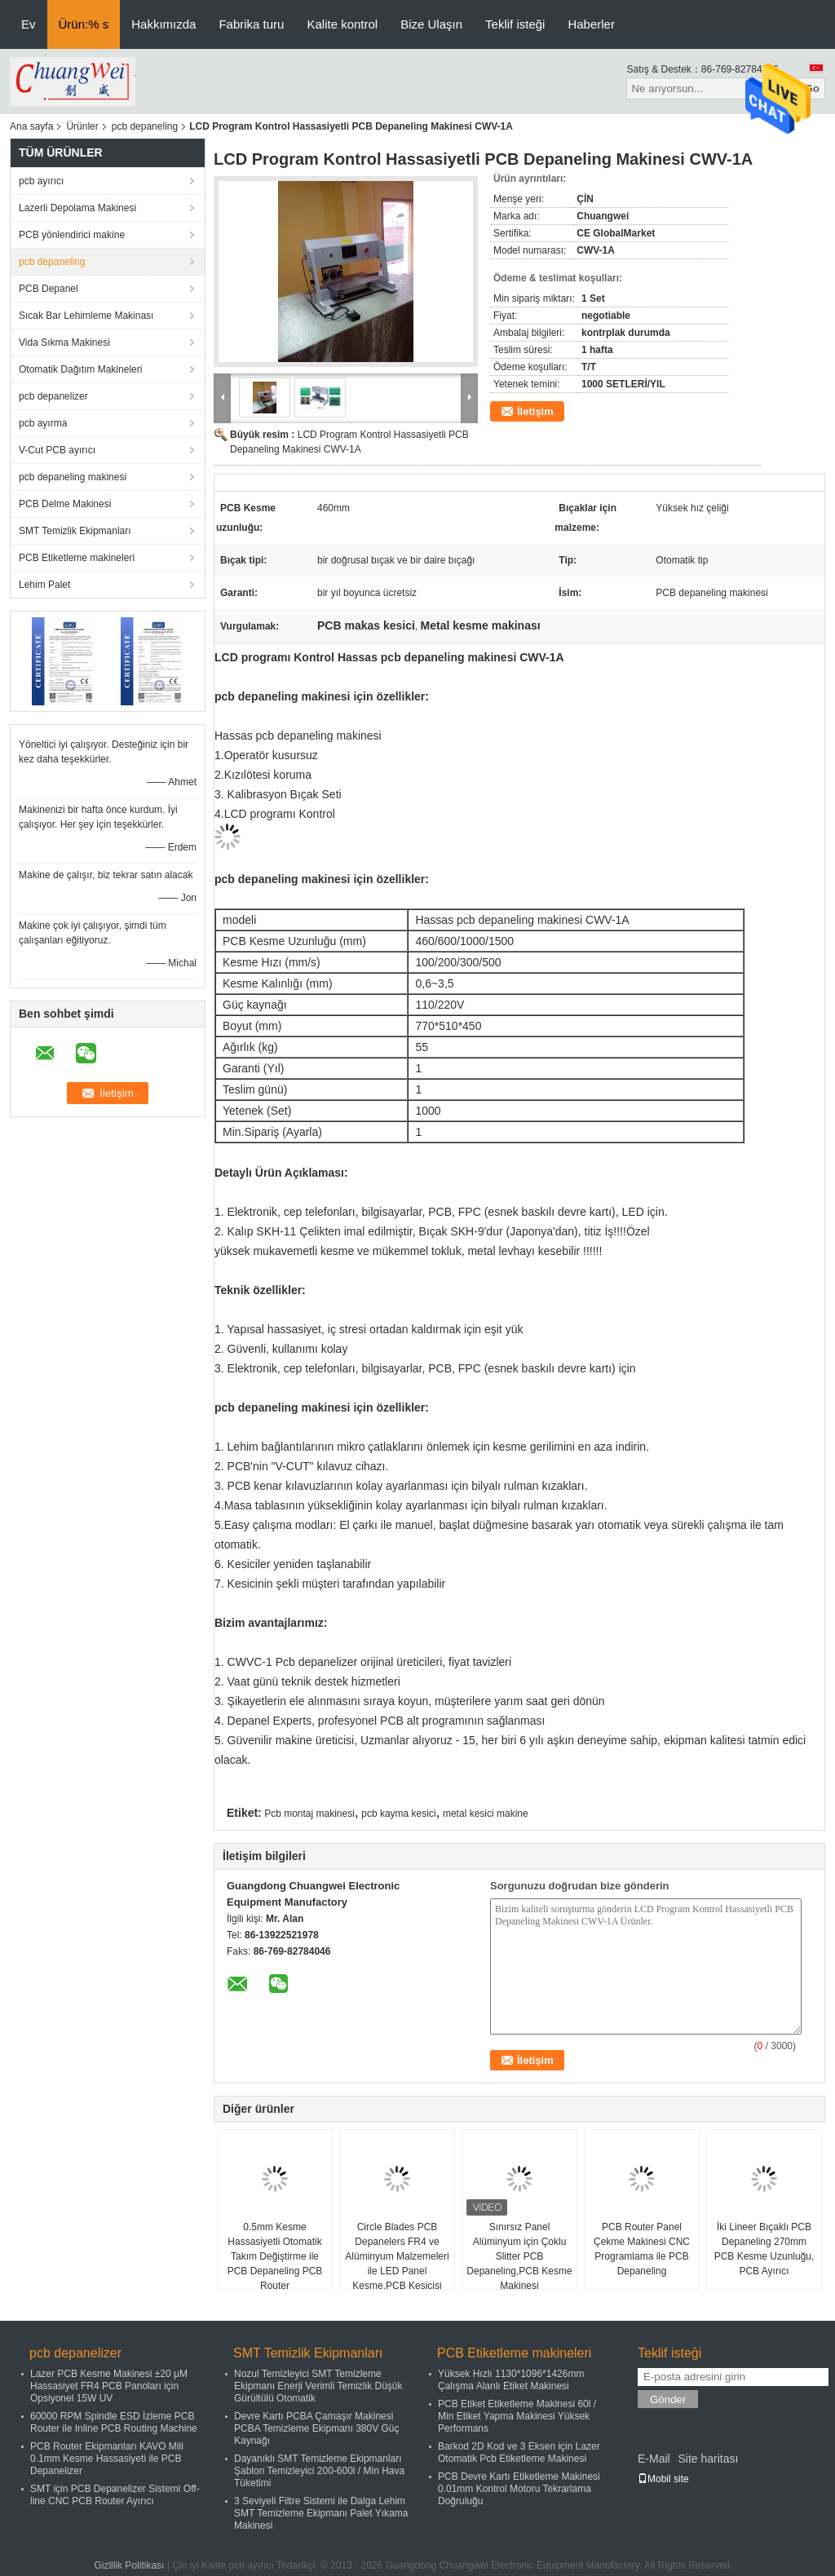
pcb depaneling (145, 126)
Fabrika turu (251, 24)
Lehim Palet (44, 584)
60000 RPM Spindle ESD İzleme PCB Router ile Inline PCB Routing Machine (113, 2422)
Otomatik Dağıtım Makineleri (80, 369)
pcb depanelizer (53, 396)
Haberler (591, 24)
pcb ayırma (43, 423)
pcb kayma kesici (398, 1813)
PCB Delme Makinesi (65, 504)
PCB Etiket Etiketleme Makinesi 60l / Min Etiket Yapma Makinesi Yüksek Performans (517, 2416)
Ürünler (82, 126)
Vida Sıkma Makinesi (64, 342)
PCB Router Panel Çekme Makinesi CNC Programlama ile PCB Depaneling (642, 2249)
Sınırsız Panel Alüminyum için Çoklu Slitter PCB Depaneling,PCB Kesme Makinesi (519, 2256)
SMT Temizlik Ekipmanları (75, 531)
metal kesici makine (485, 1813)
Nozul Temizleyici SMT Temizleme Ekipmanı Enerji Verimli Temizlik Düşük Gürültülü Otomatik (318, 2386)
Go (812, 88)
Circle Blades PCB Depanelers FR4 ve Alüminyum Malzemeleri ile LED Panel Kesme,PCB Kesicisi (396, 2256)
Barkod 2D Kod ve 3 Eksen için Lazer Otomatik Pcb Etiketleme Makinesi (519, 2452)
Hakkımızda (163, 24)
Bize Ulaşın (431, 24)
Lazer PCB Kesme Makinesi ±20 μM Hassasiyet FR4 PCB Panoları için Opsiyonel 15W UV (109, 2386)
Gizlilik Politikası (129, 2565)
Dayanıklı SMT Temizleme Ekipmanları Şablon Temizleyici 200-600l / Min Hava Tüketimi (319, 2471)
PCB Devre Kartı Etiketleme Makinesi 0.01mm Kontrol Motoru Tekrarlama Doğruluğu (519, 2489)
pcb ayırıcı (41, 181)
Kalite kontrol (342, 24)
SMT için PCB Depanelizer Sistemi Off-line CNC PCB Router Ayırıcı (115, 2495)
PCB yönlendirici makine (72, 235)
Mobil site (663, 2479)
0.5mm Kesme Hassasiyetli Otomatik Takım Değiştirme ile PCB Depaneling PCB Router (275, 2256)
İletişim (535, 411)
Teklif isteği (515, 24)
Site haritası (708, 2458)
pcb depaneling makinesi (72, 477)
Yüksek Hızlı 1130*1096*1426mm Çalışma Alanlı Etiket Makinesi (511, 2380)
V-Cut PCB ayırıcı (57, 450)
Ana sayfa (31, 126)
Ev (28, 24)
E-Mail (654, 2458)
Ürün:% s (84, 24)
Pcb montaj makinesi (309, 1813)
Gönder (668, 2399)
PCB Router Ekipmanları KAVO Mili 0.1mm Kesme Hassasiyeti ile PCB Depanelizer (106, 2459)
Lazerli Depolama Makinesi (77, 208)
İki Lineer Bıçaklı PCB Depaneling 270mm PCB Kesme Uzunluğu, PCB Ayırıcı (764, 2249)
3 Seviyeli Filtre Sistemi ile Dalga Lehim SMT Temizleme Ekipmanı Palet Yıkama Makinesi (321, 2513)
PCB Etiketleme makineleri (77, 557)
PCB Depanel (48, 288)
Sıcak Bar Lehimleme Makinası (86, 315)
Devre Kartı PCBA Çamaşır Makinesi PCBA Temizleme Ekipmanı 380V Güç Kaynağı (317, 2428)
